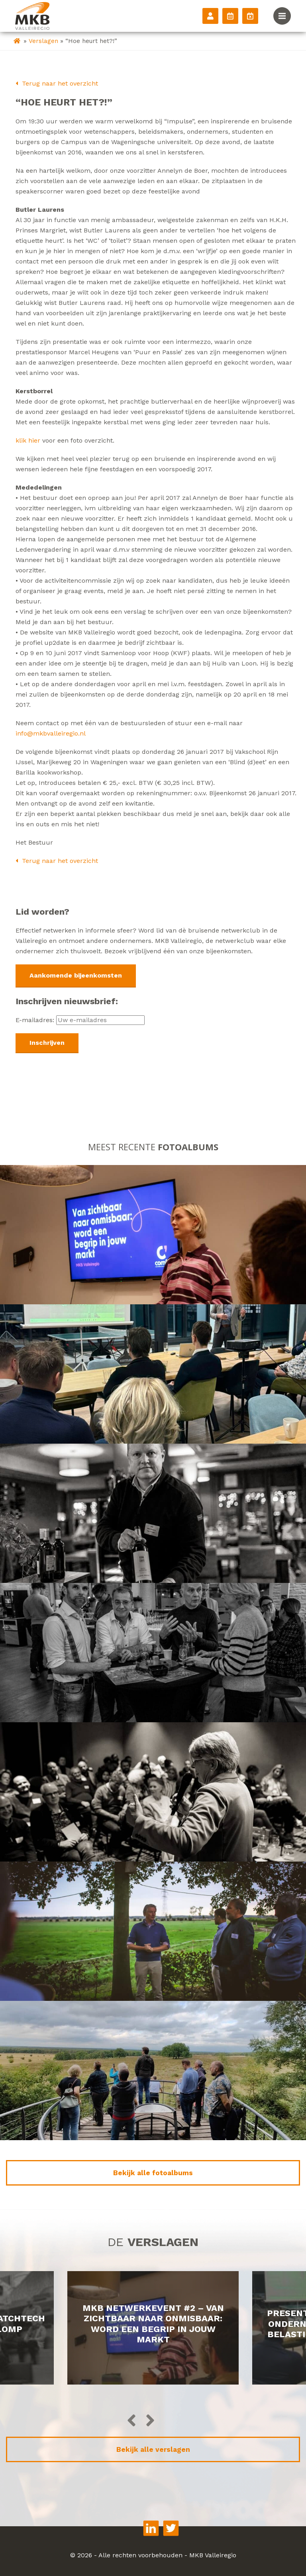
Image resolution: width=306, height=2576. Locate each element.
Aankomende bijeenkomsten (75, 975)
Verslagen (43, 41)
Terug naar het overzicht (57, 83)
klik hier (28, 440)
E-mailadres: (80, 1020)
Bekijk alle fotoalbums (153, 2173)
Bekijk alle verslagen (153, 2449)
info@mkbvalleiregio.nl (51, 733)
